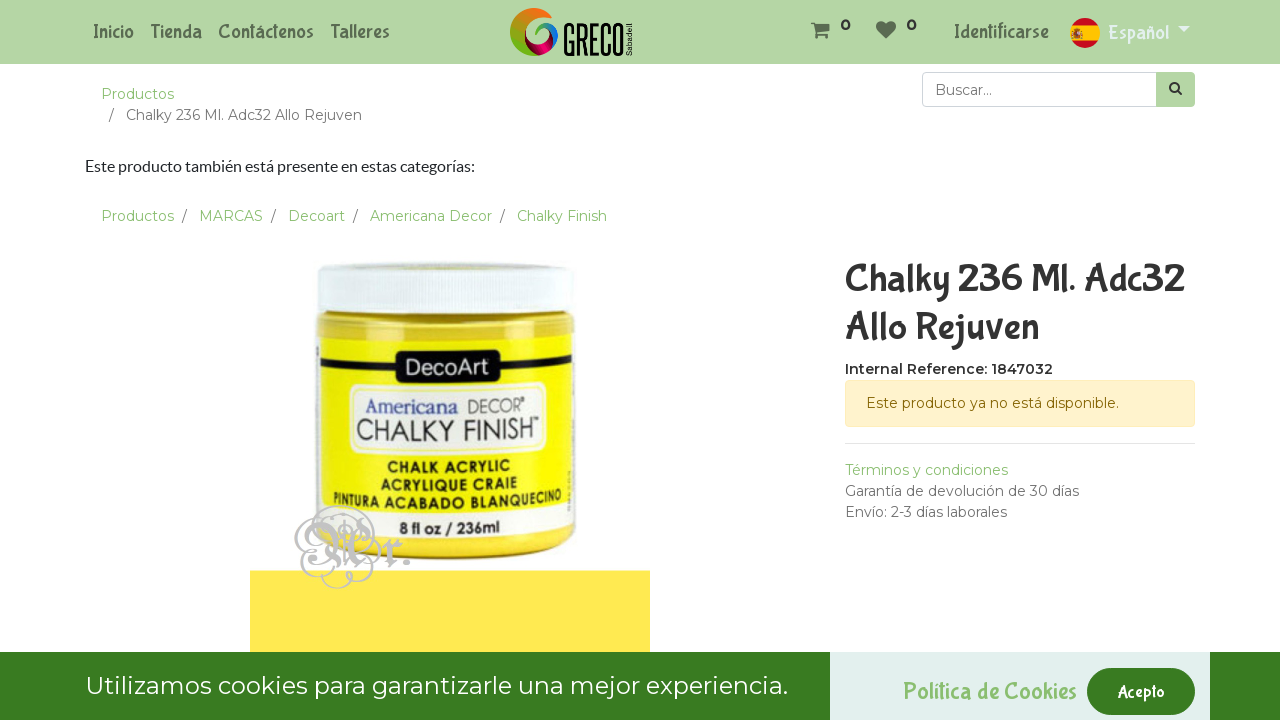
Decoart (316, 216)
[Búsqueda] (1175, 89)
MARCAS (231, 216)
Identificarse (1001, 31)
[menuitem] (113, 32)
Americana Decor (431, 216)
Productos (137, 94)
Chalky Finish (562, 216)
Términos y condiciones (926, 470)
